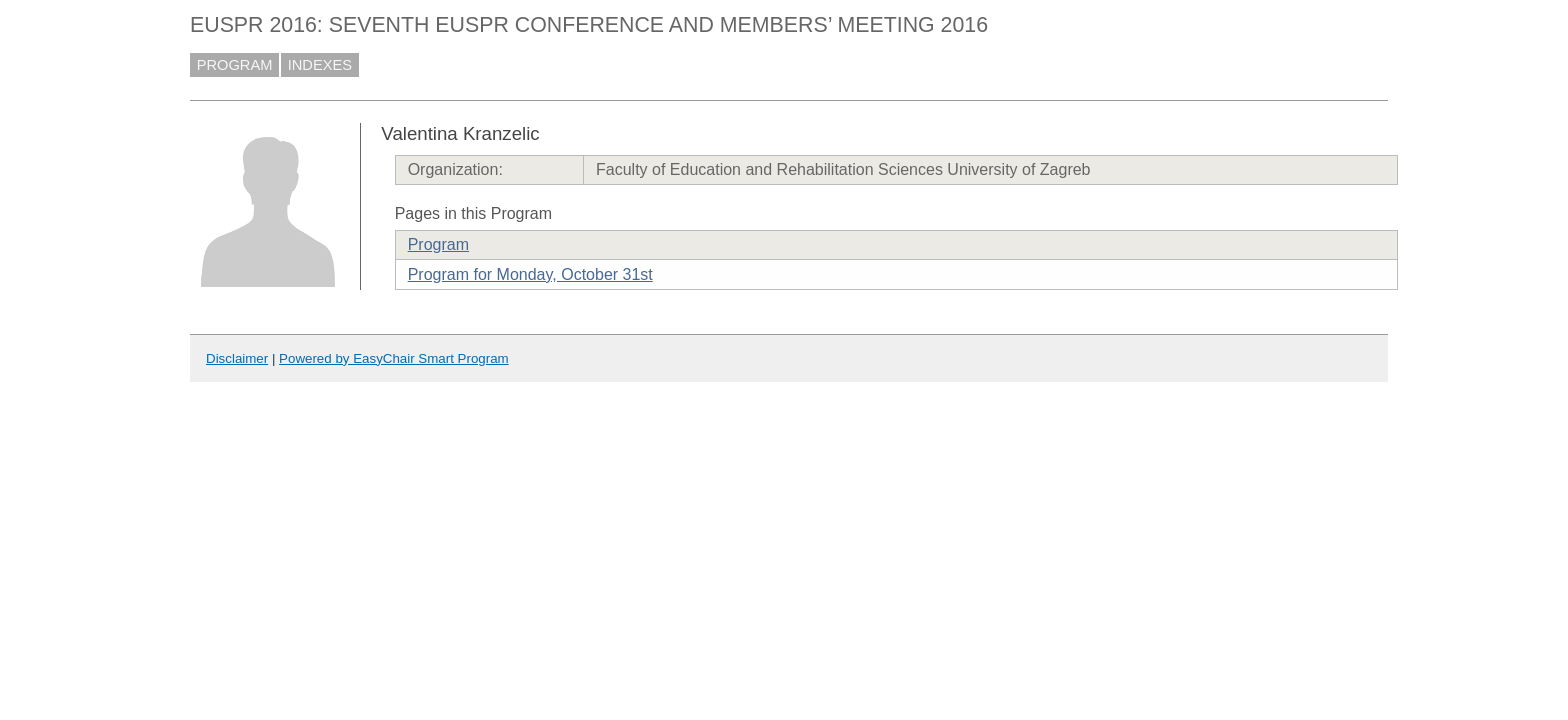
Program (438, 244)
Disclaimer (237, 358)
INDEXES (320, 65)
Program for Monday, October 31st (530, 274)
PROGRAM (235, 65)
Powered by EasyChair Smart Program (394, 358)
